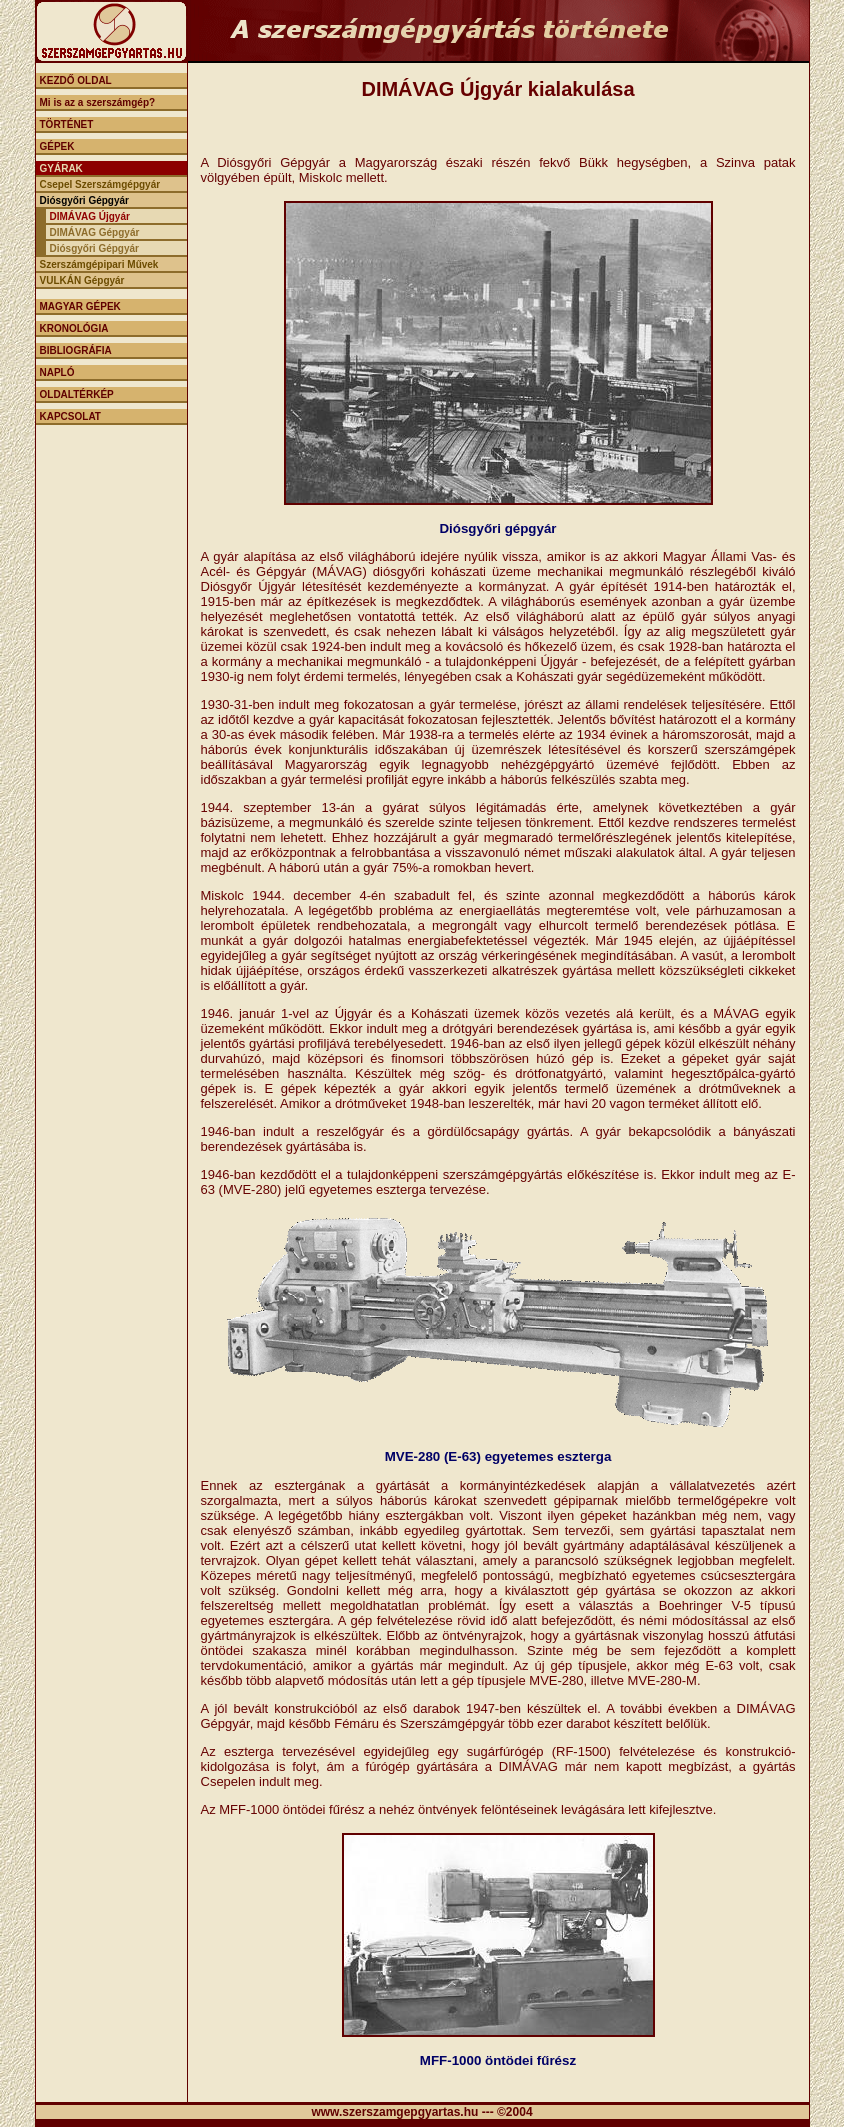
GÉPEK (57, 146)
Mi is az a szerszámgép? (98, 102)
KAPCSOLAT (70, 416)
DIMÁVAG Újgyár (90, 216)
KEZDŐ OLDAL (76, 80)
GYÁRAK (61, 168)
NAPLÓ (57, 372)
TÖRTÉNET (67, 124)
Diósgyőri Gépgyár (84, 200)
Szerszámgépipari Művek (99, 264)
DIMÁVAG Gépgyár (95, 232)
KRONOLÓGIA (74, 328)
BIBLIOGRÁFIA (76, 350)
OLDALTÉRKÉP (77, 394)
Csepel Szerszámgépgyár (100, 184)
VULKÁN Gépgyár (82, 280)
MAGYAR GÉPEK (80, 306)
